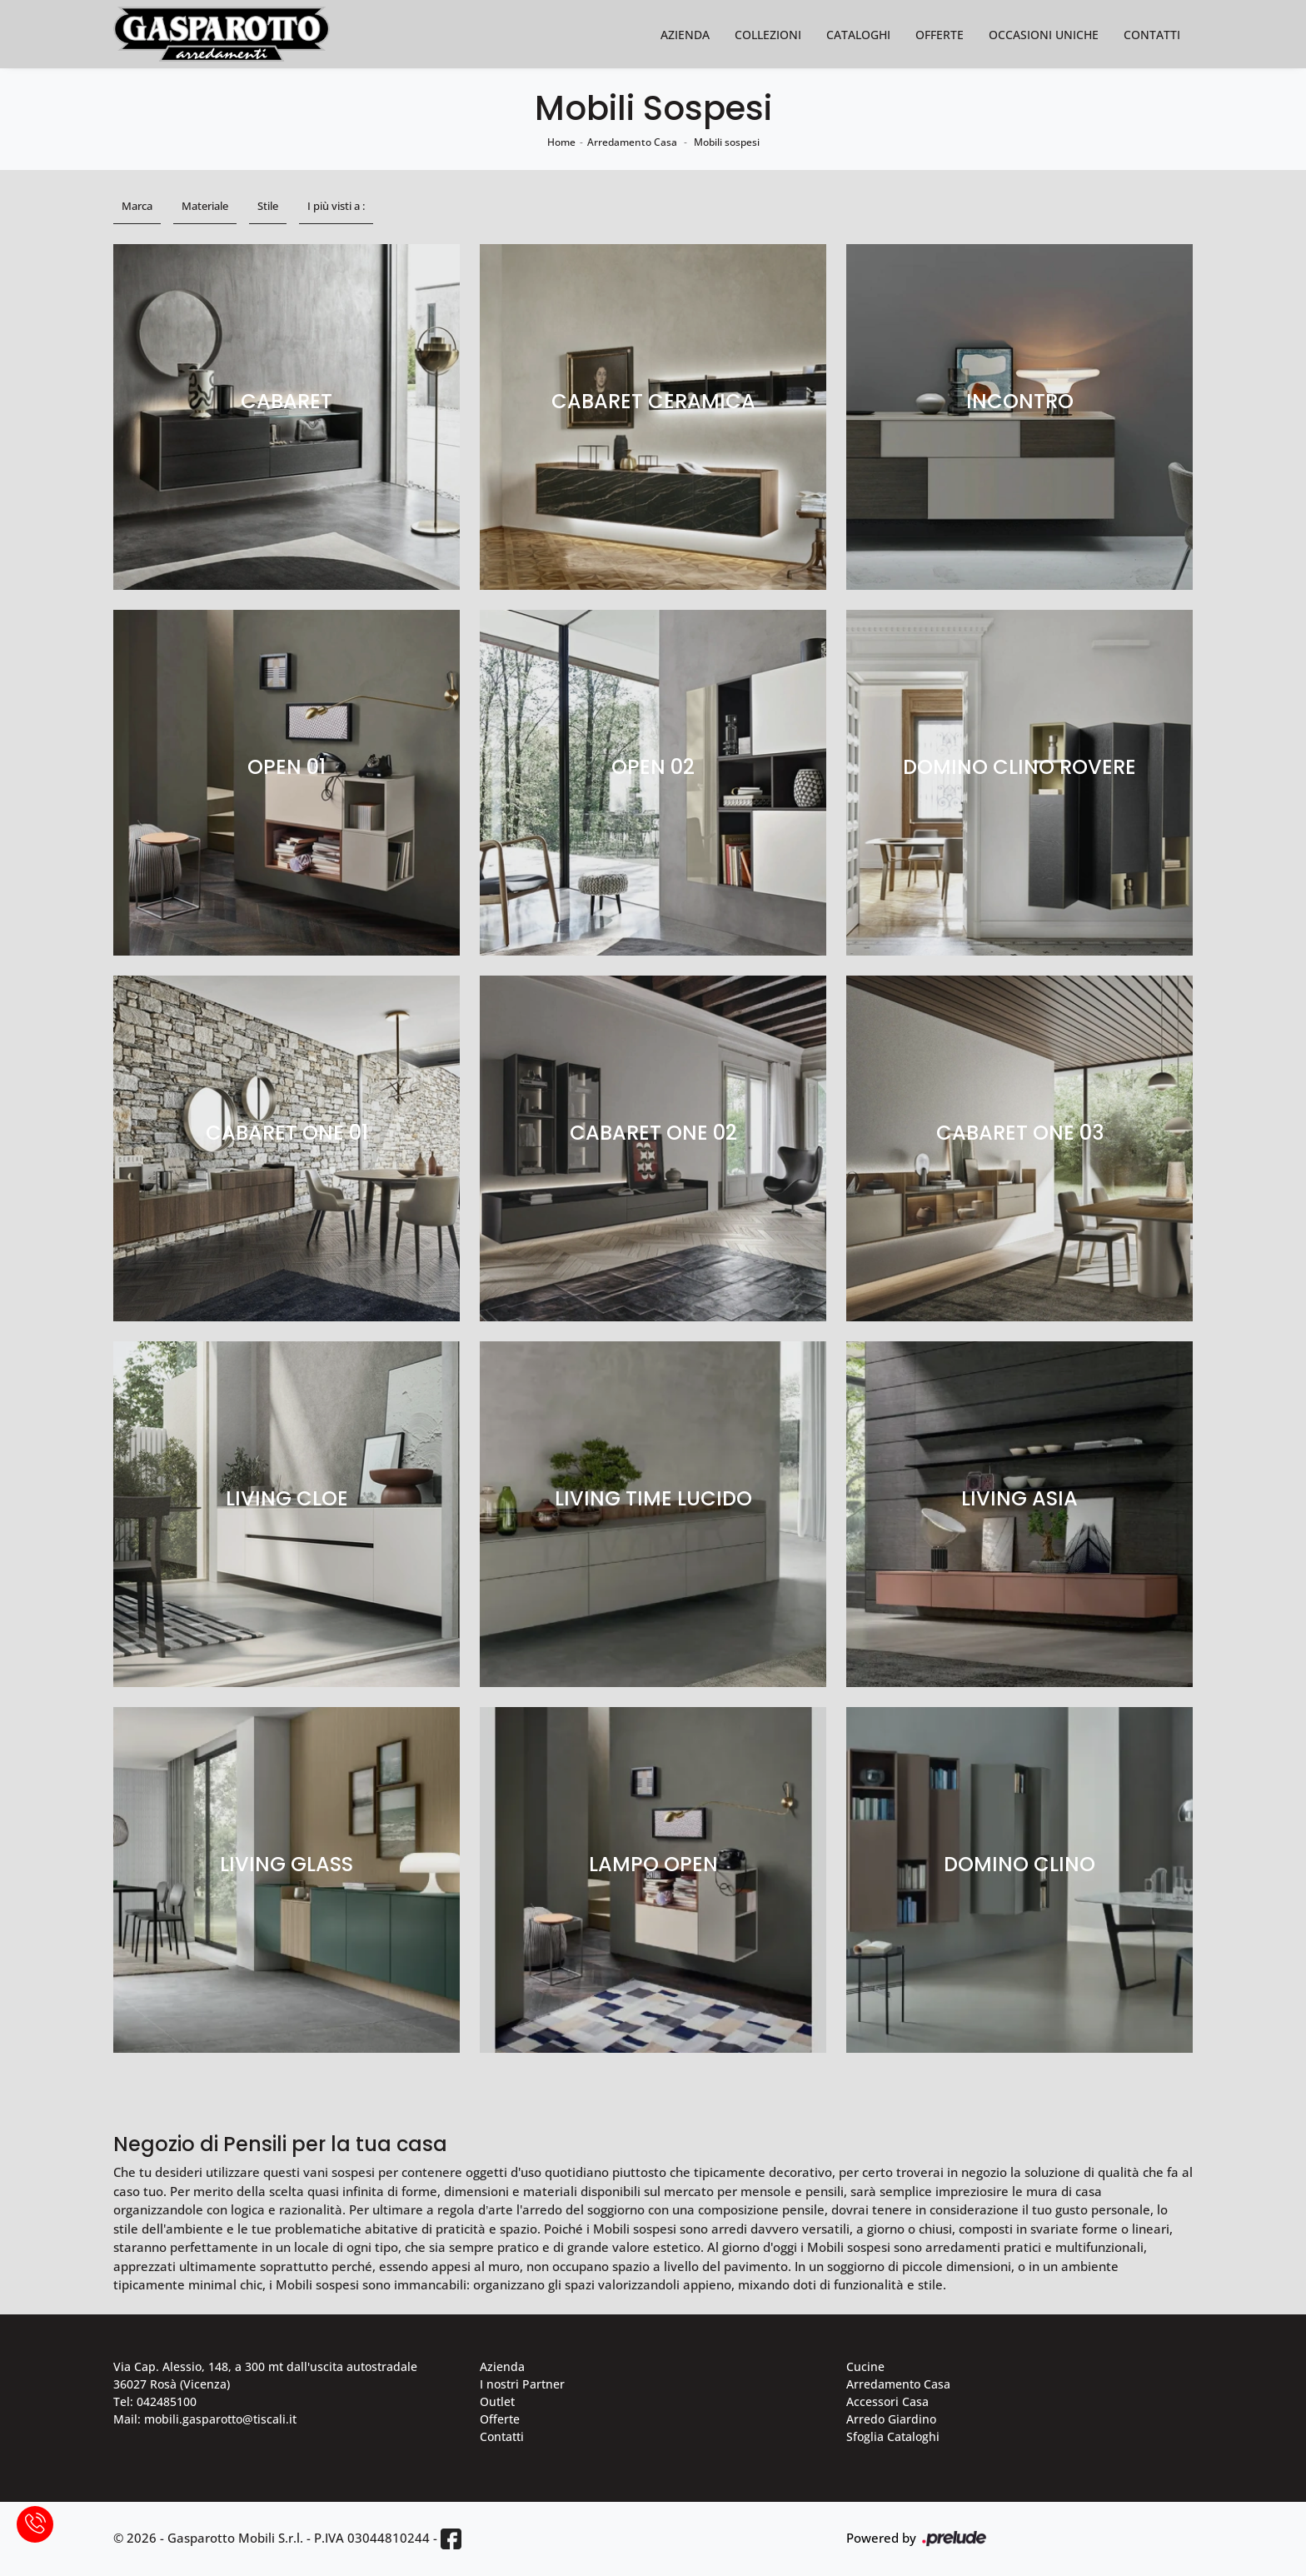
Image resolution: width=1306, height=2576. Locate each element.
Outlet (497, 2401)
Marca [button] (137, 205)
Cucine (865, 2366)
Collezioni (768, 34)
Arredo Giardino (891, 2419)
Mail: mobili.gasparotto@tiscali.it (205, 2419)
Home (561, 142)
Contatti (1152, 34)
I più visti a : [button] (336, 205)
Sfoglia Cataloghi (893, 2436)
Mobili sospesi (727, 142)
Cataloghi (858, 34)
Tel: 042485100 (155, 2401)
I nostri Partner (522, 2384)
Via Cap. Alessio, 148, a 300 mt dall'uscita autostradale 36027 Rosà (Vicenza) (265, 2375)
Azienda (685, 34)
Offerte (939, 34)
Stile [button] (267, 205)
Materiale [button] (205, 205)
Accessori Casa (887, 2401)
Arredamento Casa (632, 142)
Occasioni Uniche (1044, 34)
